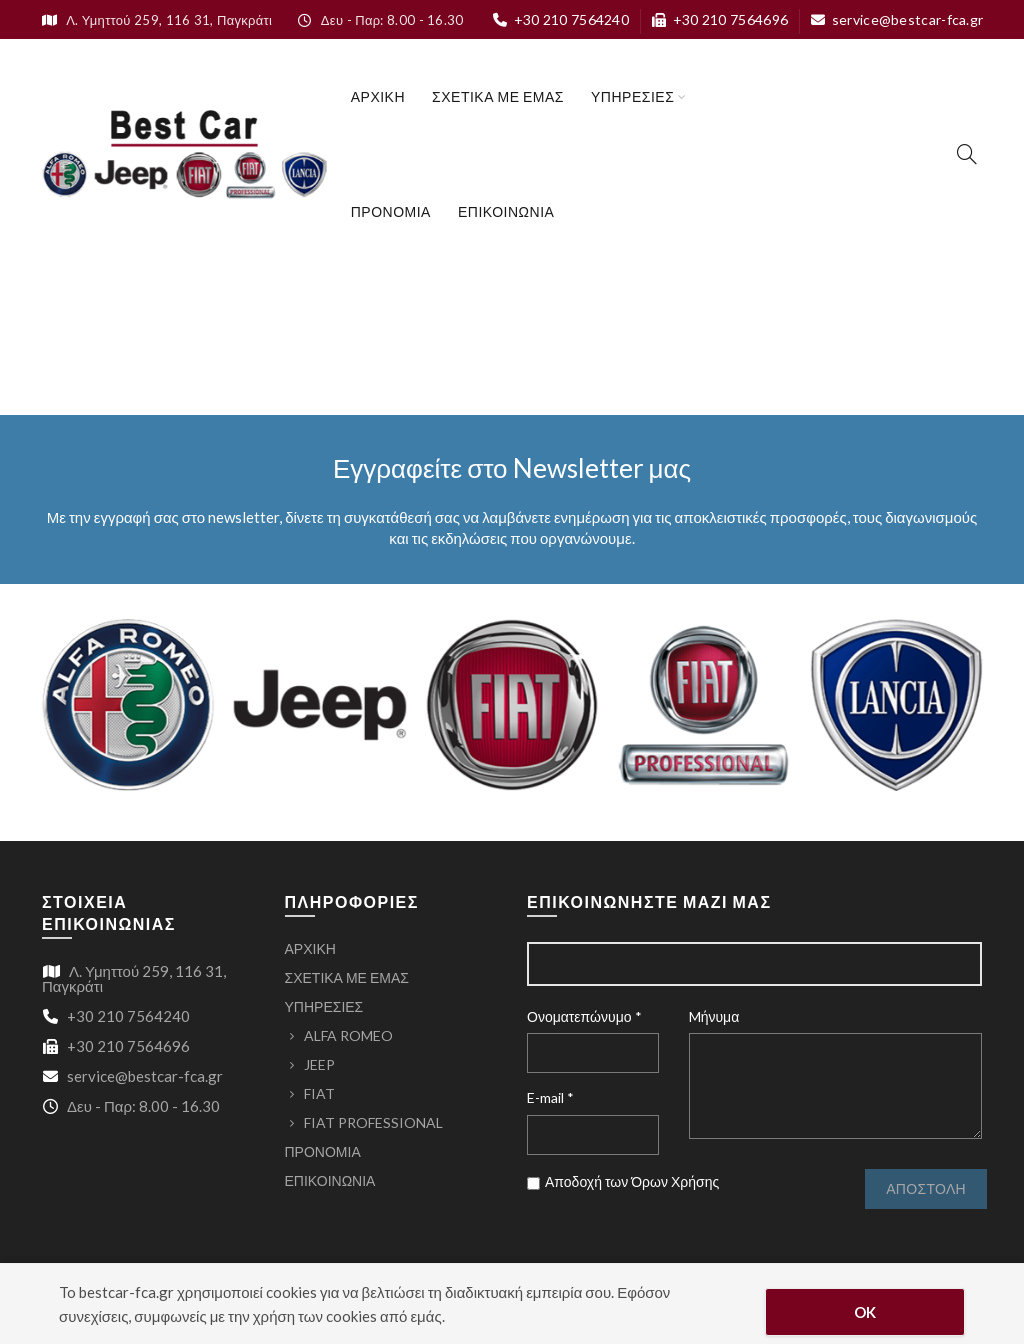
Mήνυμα (714, 1016)
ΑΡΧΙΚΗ (378, 96)
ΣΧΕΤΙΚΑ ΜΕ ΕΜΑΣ (498, 96)
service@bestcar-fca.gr (896, 19)
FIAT (319, 1093)
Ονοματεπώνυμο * (584, 1016)
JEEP (319, 1064)
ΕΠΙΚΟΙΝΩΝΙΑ (506, 211)
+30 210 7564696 (719, 19)
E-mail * (550, 1097)
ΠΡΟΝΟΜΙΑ (391, 211)
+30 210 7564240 (560, 19)
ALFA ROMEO (348, 1035)
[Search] (967, 154)
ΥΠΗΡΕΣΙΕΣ (632, 96)
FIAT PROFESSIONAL (373, 1122)
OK (865, 1312)
